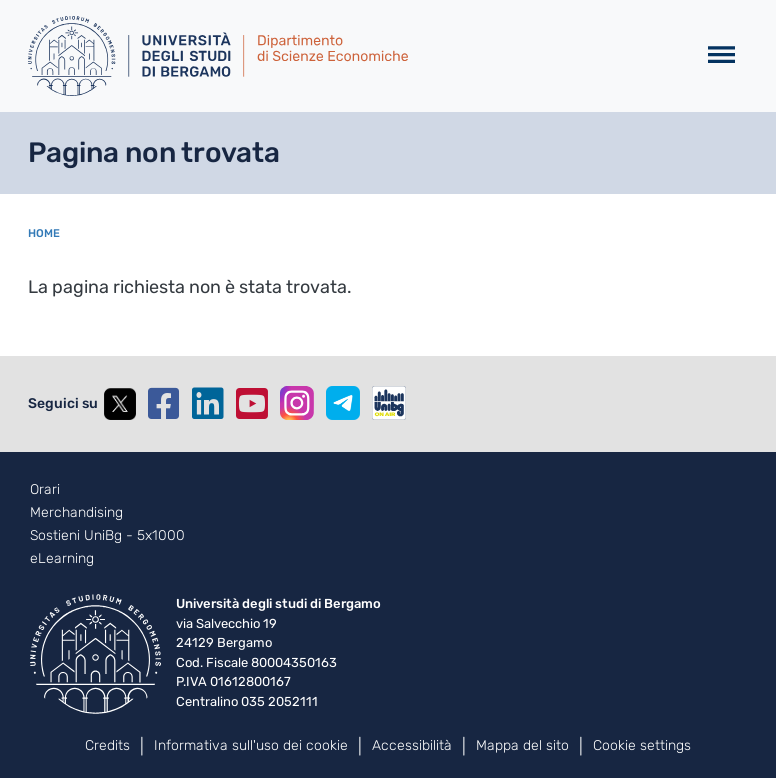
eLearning (62, 559)
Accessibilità (412, 745)
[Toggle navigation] (721, 55)
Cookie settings (642, 745)
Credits (107, 745)
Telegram (343, 403)
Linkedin (208, 404)
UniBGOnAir (389, 403)
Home (44, 233)
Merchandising (76, 513)
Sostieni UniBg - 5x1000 (107, 536)
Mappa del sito (522, 745)
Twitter (120, 404)
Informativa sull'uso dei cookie (251, 745)
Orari (45, 490)
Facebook (164, 404)
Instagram (297, 403)
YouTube (252, 404)
